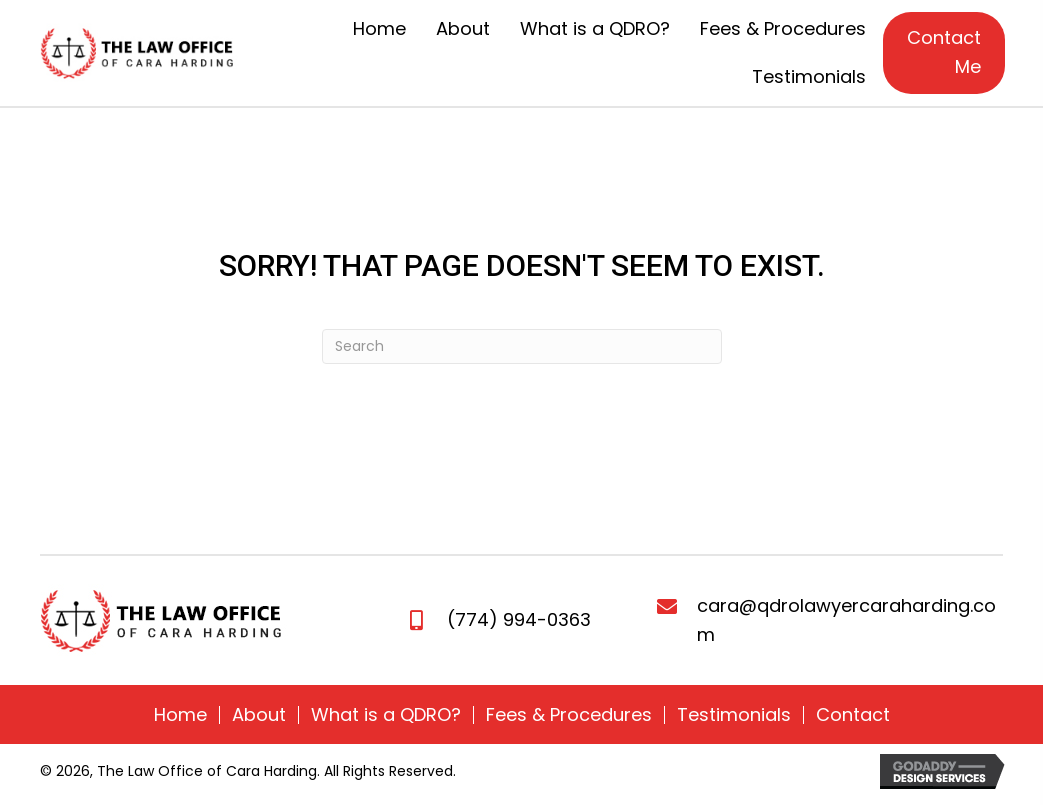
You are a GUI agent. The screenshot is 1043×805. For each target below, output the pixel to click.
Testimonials (734, 715)
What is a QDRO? (386, 715)
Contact (853, 715)
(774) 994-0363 (519, 619)
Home (180, 715)
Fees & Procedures (569, 715)
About (259, 715)
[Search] (522, 346)
